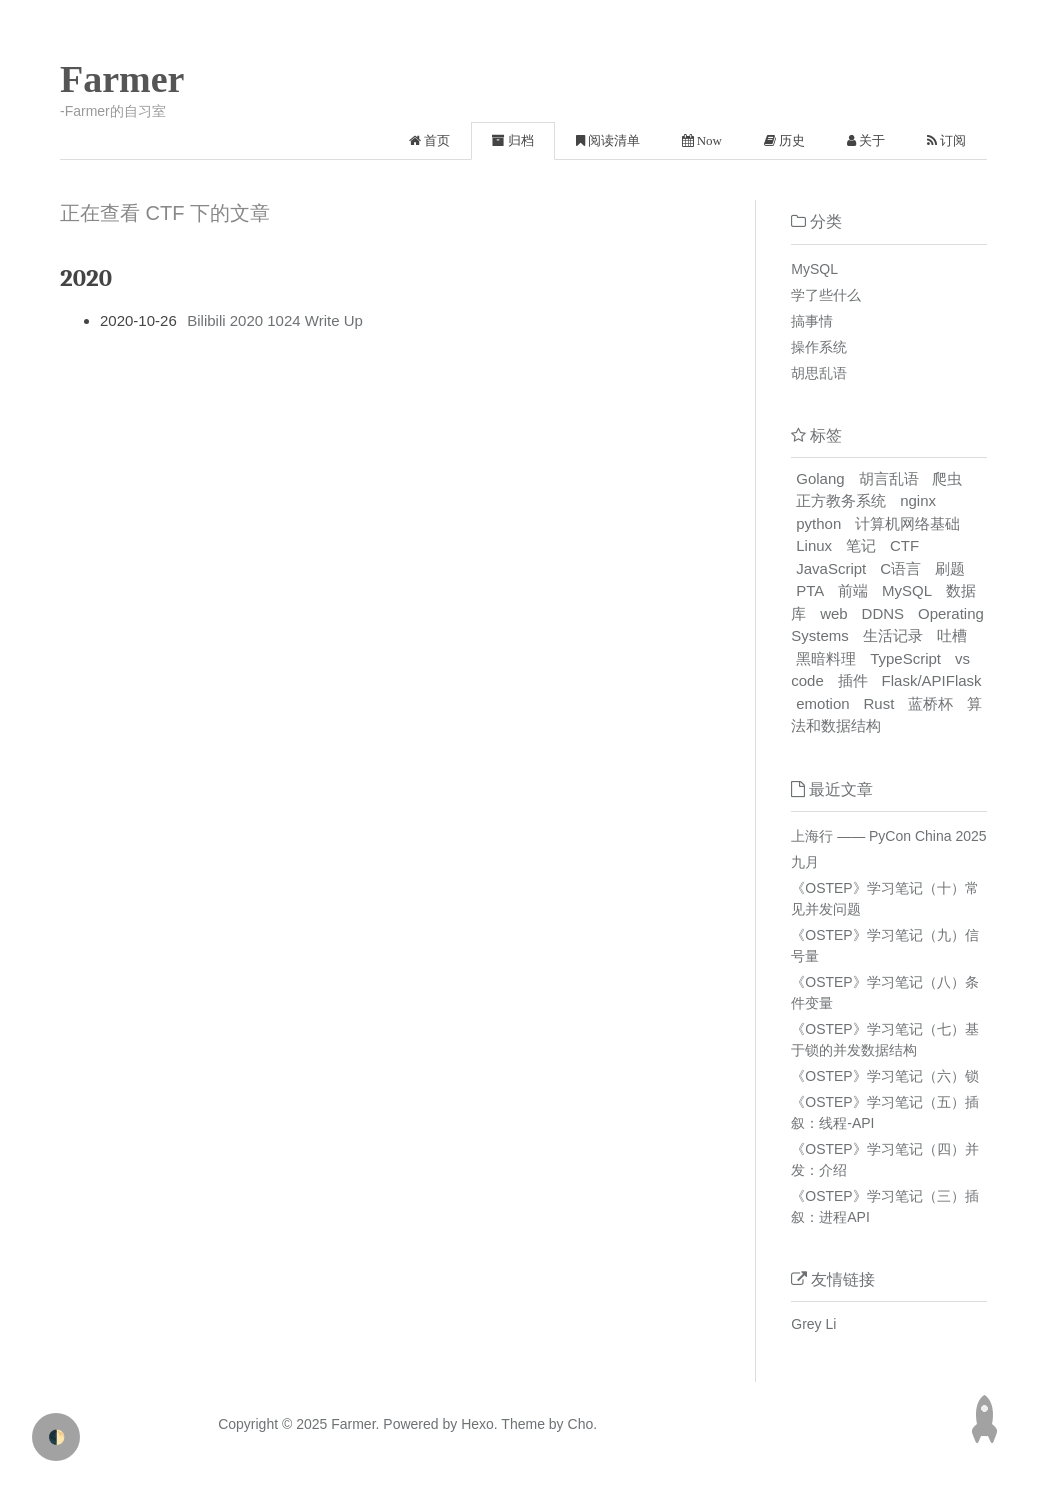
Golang (820, 478)
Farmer (122, 79)
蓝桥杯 (930, 703)
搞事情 (812, 321)
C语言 (900, 568)
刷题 (950, 568)
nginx (918, 500)
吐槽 (952, 635)
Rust (879, 703)
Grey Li (813, 1324)
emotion (822, 703)
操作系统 (819, 347)
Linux (814, 545)
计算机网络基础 (907, 523)
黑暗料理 (826, 658)
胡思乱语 (819, 373)
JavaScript (831, 568)
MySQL (814, 269)
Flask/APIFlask (932, 680)
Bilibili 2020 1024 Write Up (275, 320)
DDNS (883, 613)
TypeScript (905, 658)
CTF (904, 545)
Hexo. (477, 1424)
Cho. (580, 1424)
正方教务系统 (841, 500)
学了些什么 (826, 295)
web (834, 613)
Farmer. (355, 1424)
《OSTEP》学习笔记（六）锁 (884, 1076)
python (818, 523)
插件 (853, 680)
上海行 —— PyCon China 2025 (888, 836)
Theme (521, 1424)
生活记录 (893, 635)
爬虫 (947, 478)
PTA (810, 590)
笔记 (861, 545)
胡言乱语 (889, 478)
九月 (805, 862)
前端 (853, 590)
